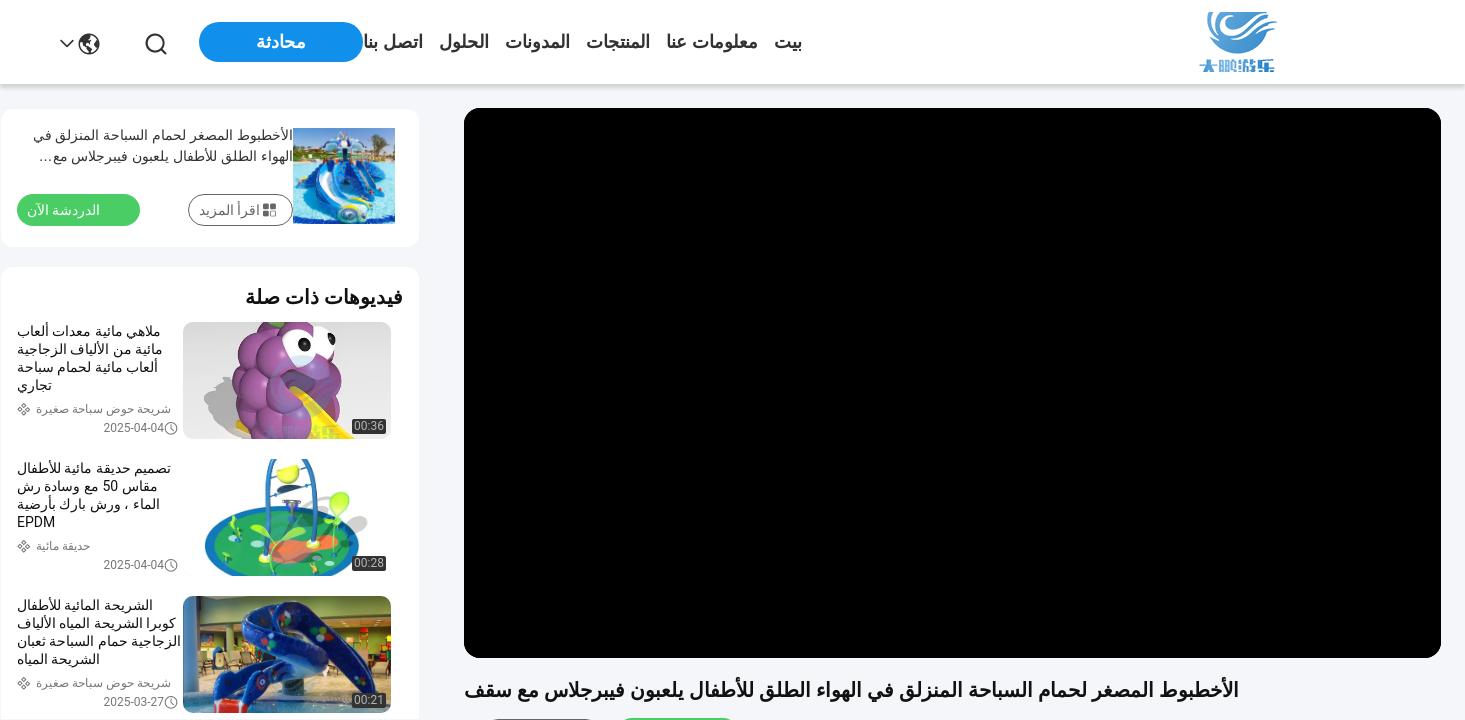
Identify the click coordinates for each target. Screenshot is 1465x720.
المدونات (537, 42)
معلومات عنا (712, 42)
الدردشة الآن (75, 209)
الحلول (464, 42)
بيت (788, 42)
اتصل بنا (393, 42)
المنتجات (618, 42)
